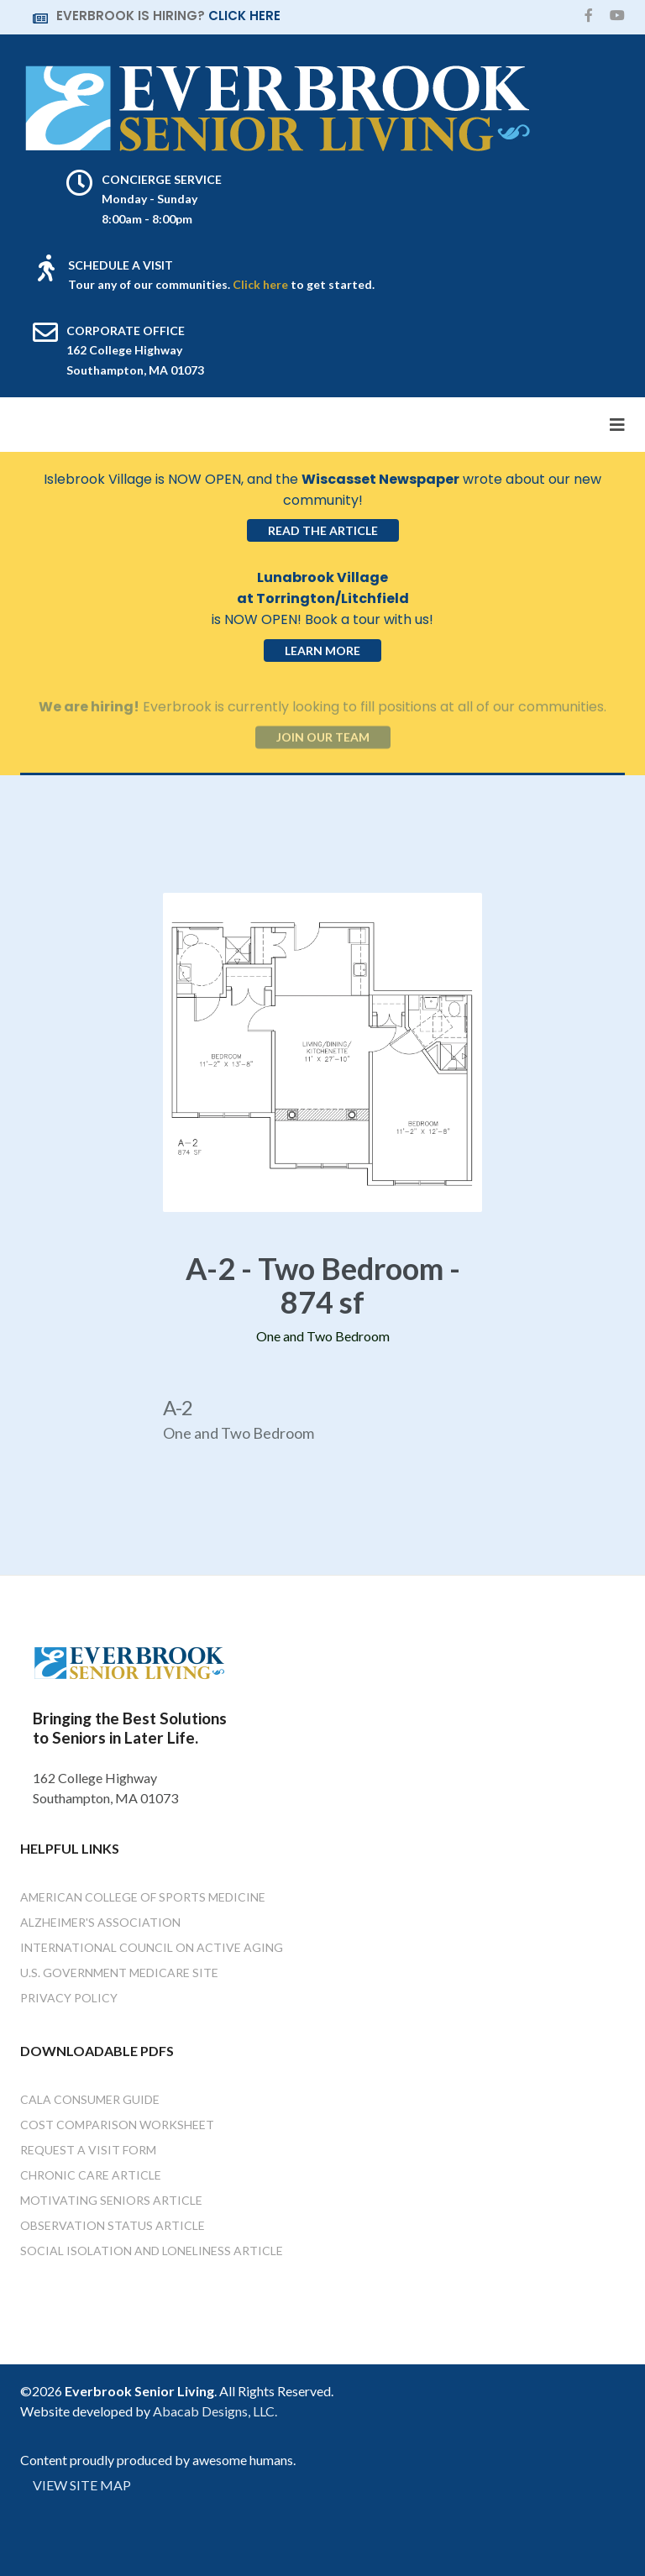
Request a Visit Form (88, 2150)
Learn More (322, 650)
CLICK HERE (244, 15)
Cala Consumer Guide (90, 2099)
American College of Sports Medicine (142, 1897)
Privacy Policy (69, 1998)
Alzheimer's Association (100, 1922)
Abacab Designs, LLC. (215, 2411)
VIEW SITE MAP (82, 2485)
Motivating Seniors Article (111, 2200)
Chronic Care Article (90, 2175)
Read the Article (323, 530)
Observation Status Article (112, 2225)
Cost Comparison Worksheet (117, 2124)
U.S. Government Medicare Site (119, 1972)
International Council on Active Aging (151, 1947)
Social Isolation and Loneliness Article (151, 2250)
